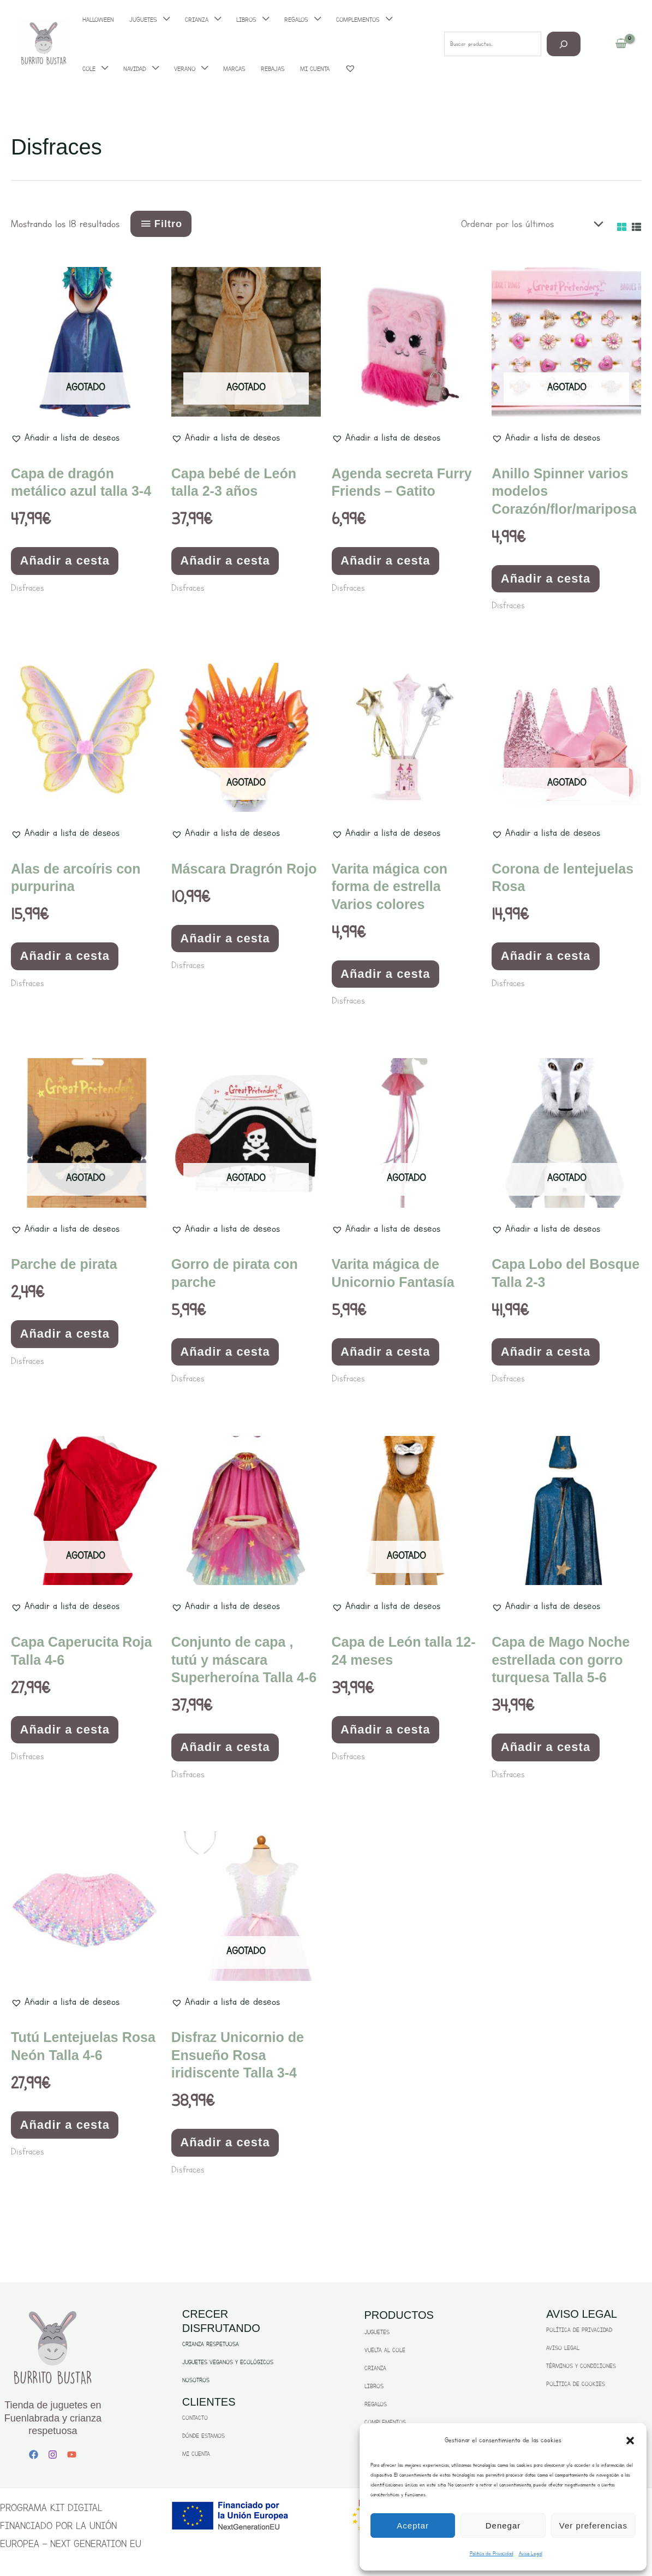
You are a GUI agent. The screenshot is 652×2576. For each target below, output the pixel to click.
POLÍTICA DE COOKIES (575, 2384)
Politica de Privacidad (491, 2553)
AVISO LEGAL (562, 2348)
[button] (630, 2440)
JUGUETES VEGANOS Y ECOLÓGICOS (227, 2362)
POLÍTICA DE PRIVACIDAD (579, 2330)
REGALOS (375, 2404)
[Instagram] (52, 2454)
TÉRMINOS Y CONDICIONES (581, 2366)
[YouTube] (71, 2454)
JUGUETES (377, 2332)
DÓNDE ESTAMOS (203, 2436)
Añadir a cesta (65, 560)
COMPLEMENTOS (385, 2422)
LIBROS (374, 2386)
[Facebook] (33, 2454)
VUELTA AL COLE (384, 2350)
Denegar (503, 2525)
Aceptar (413, 2525)
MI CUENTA (196, 2454)
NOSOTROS (196, 2380)
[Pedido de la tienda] (528, 223)
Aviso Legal (530, 2553)
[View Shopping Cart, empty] (621, 44)
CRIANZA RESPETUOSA (210, 2344)
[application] (101, 68)
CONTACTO (195, 2418)
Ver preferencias (593, 2525)
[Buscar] (564, 44)
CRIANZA (375, 2368)
